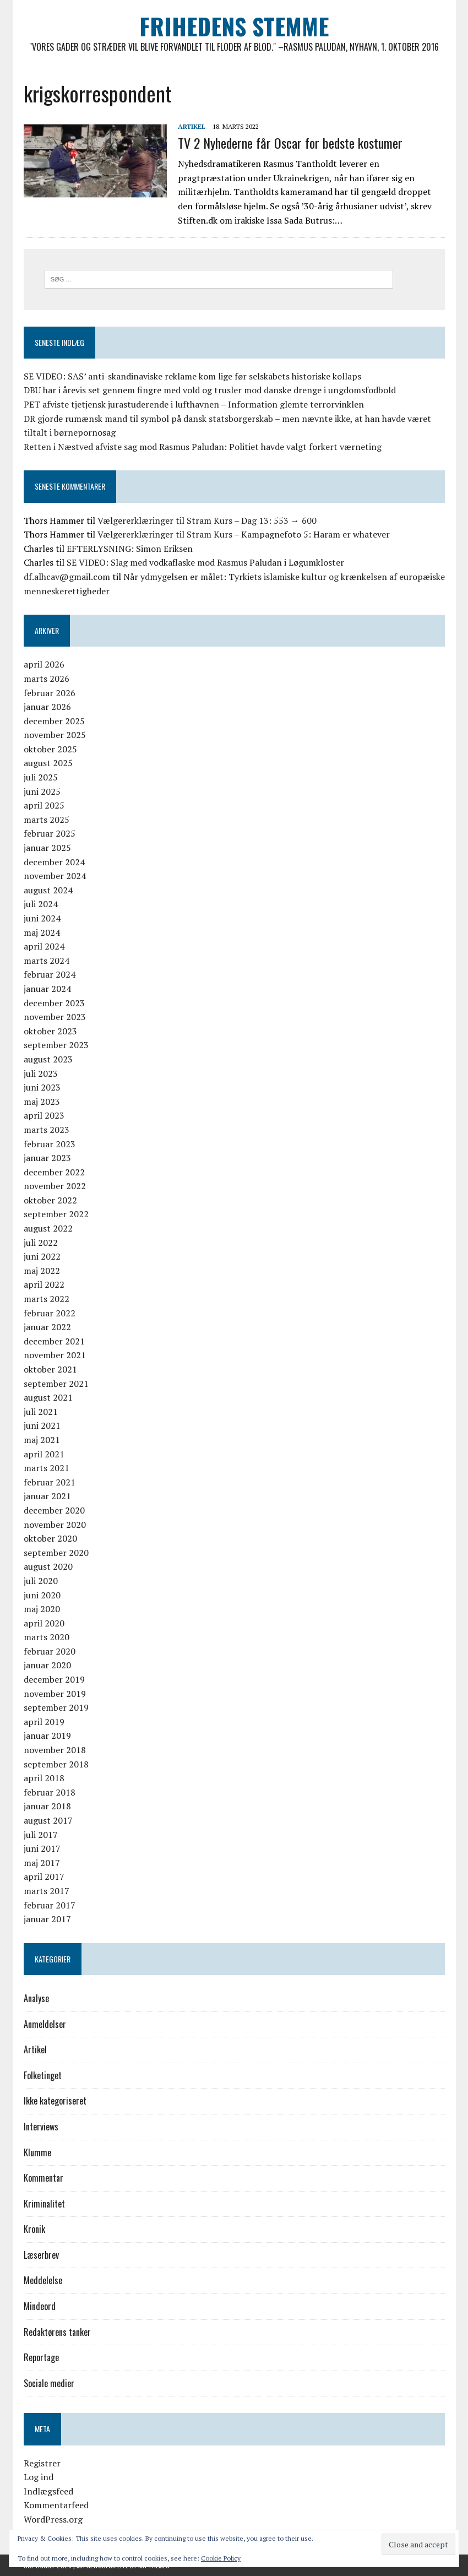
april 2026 (44, 664)
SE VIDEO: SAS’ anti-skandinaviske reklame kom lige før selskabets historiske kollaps (192, 376)
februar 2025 (49, 833)
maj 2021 (42, 1440)
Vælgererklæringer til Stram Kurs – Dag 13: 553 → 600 (207, 520)
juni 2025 (42, 791)
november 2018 (55, 1750)
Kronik (34, 2229)
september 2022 (56, 1214)
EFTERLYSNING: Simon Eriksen (130, 549)
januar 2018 (47, 1806)
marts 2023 (46, 1130)
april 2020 (44, 1623)
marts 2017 (46, 1891)
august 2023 (48, 1059)
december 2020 (54, 1510)
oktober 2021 (50, 1369)
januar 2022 (47, 1327)
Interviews (41, 2126)
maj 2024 (42, 932)
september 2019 (56, 1707)
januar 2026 (47, 707)
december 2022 (54, 1172)
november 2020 (55, 1525)
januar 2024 (47, 989)
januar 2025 (47, 848)
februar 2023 (49, 1144)
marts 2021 (46, 1468)
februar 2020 (49, 1651)
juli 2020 (41, 1581)
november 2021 (55, 1355)
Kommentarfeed (56, 2505)
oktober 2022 (50, 1200)
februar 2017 (49, 1905)
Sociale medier (49, 2383)
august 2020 (48, 1566)
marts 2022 (46, 1299)
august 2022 (48, 1228)
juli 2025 (41, 777)
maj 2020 (42, 1609)
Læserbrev (41, 2255)
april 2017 (44, 1876)
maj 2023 (42, 1102)
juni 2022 (42, 1256)
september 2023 (56, 1045)
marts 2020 (46, 1637)
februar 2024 (49, 974)
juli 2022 (41, 1243)
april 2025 (44, 805)
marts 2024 (46, 961)
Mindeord (40, 2306)
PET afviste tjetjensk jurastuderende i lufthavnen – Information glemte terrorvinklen (194, 404)
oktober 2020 (50, 1538)
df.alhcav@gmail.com (67, 577)
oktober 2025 (50, 749)
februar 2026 (49, 693)
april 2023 (44, 1115)
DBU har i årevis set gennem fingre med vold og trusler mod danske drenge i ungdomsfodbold (210, 390)
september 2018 (56, 1764)
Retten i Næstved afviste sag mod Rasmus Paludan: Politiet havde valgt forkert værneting (203, 447)
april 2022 (44, 1284)
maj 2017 (42, 1863)
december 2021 (54, 1341)
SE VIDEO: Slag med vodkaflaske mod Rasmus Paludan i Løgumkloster (205, 562)
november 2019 (55, 1694)
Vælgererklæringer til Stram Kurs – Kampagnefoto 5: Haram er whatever (243, 534)
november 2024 (55, 876)
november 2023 (55, 1017)
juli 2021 (41, 1412)
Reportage (41, 2357)
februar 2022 (49, 1313)
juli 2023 (41, 1073)
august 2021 (48, 1397)
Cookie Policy (221, 2558)
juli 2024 (41, 904)
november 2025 (55, 735)
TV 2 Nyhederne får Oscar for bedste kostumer (290, 143)
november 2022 (55, 1186)
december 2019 (54, 1679)
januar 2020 (47, 1665)
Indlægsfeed (48, 2491)
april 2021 (44, 1454)
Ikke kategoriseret (55, 2100)
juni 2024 (42, 918)
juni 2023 (42, 1087)
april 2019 (44, 1722)
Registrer (42, 2463)
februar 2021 (49, 1482)
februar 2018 (49, 1792)
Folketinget (43, 2075)
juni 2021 (42, 1425)
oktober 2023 (50, 1031)
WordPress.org (53, 2519)
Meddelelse (43, 2280)
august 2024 (48, 890)
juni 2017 (42, 1848)
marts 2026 (46, 679)
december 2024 (54, 862)
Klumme (37, 2152)
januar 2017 (47, 1919)
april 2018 (44, 1778)
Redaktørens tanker (57, 2332)
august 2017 (48, 1820)
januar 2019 (47, 1735)
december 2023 (54, 1003)
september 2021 (56, 1384)
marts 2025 (46, 820)
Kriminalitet (44, 2203)
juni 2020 (42, 1595)
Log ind (38, 2477)
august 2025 (48, 763)
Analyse (36, 1998)
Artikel (191, 126)
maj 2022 (42, 1271)
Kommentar (43, 2177)
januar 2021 (47, 1496)
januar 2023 (47, 1158)
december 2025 (54, 721)
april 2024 (44, 946)
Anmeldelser (45, 2024)
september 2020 (56, 1553)
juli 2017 (41, 1835)
